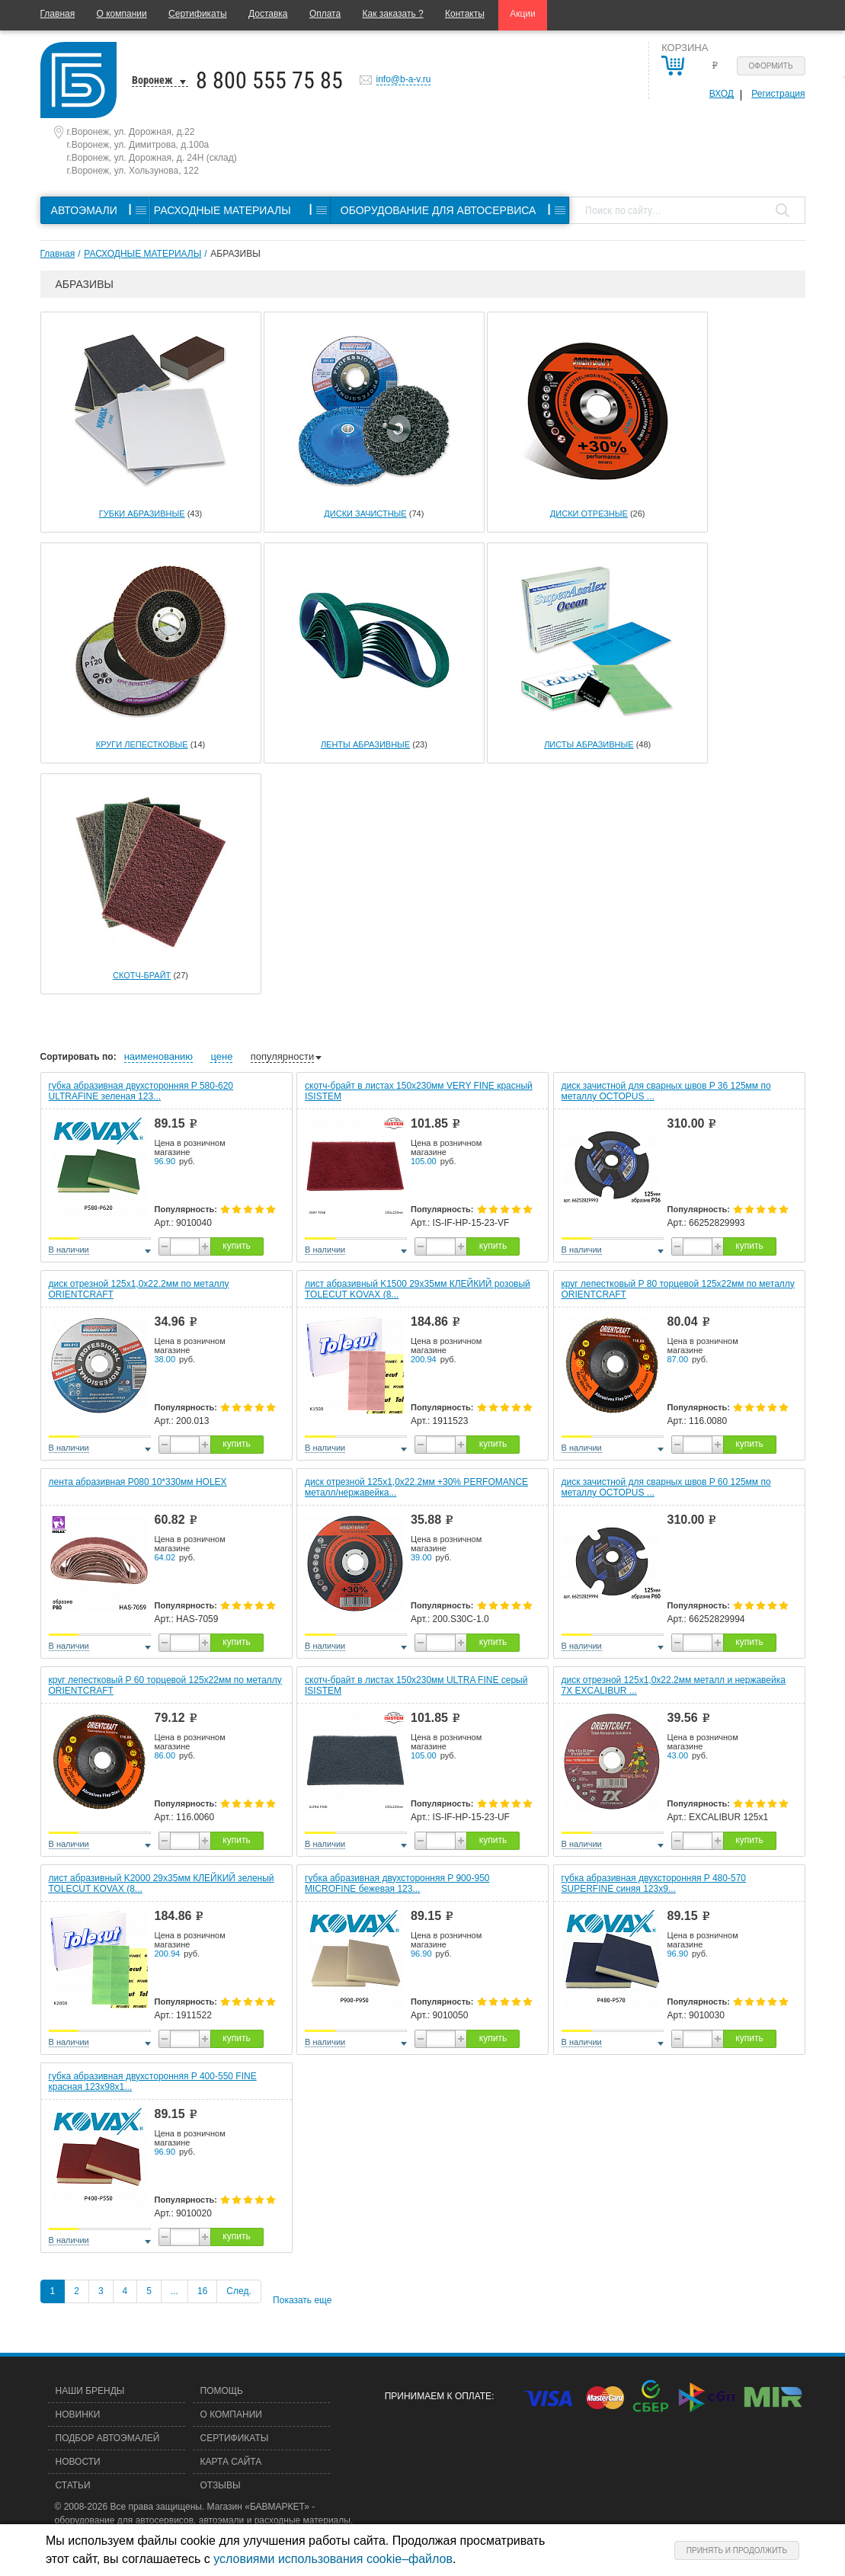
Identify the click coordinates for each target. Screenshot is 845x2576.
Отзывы (220, 2485)
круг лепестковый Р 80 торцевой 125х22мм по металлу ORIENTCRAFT (678, 1289)
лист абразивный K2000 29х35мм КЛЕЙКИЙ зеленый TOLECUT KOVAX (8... (161, 1883)
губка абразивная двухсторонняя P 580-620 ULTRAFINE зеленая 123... (141, 1091)
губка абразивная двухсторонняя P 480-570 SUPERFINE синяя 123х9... (654, 1883)
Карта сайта (231, 2461)
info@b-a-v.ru (403, 79)
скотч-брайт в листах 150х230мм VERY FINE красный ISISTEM (419, 1091)
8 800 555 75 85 (269, 80)
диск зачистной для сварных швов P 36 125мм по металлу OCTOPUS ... (666, 1091)
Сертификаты (197, 13)
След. (238, 2291)
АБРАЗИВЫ (235, 253)
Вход (721, 93)
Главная (57, 13)
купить (236, 1245)
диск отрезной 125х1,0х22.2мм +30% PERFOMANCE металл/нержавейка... (416, 1487)
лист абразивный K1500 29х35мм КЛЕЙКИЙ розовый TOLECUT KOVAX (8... (417, 1289)
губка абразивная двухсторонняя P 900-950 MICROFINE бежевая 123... (397, 1883)
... (174, 2291)
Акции (523, 13)
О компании (122, 13)
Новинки (78, 2414)
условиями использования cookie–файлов (333, 2558)
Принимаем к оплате (438, 2396)
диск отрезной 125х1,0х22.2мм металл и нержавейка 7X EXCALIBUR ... (674, 1685)
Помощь (221, 2391)
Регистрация (778, 93)
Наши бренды (90, 2391)
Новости (78, 2461)
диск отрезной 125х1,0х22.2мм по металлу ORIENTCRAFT (139, 1289)
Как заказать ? (393, 13)
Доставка (268, 13)
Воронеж (152, 80)
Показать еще (302, 2300)
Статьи (73, 2485)
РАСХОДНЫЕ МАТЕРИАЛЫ (142, 253)
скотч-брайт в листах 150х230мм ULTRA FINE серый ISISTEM (416, 1685)
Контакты (465, 13)
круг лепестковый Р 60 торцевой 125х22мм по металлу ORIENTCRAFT (165, 1685)
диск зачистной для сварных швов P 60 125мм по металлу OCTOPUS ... (666, 1487)
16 (202, 2291)
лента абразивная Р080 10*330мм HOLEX (138, 1482)
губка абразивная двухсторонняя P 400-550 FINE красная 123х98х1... (153, 2081)
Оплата (325, 13)
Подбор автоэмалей (108, 2438)
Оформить (771, 66)
